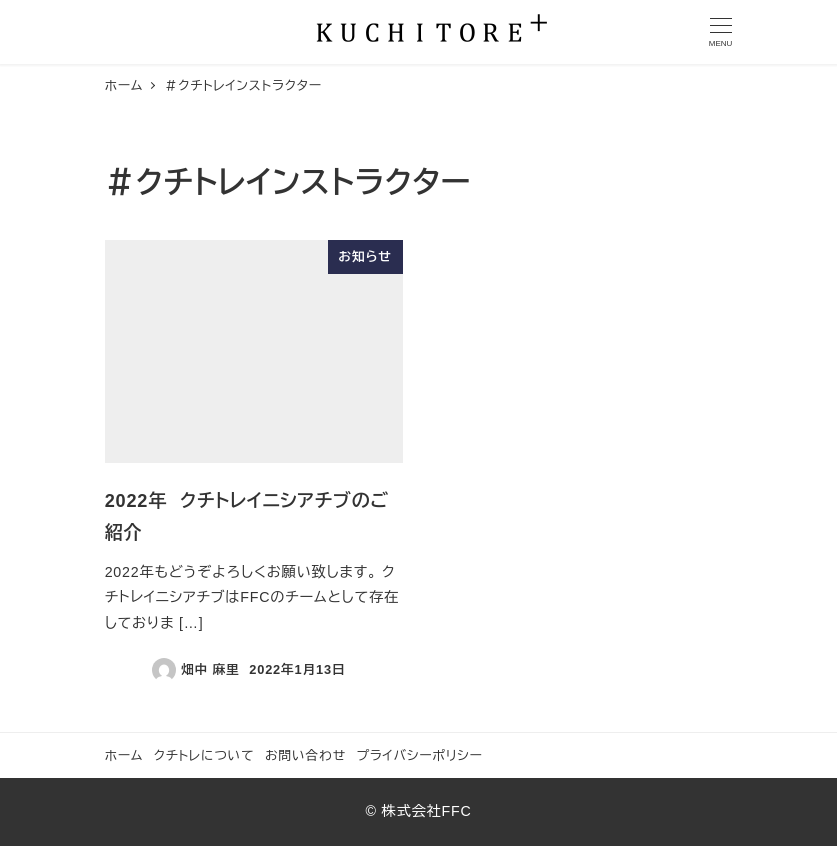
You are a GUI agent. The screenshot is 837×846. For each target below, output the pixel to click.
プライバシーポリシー (420, 755)
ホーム (124, 755)
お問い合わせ (305, 755)
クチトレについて (204, 755)
